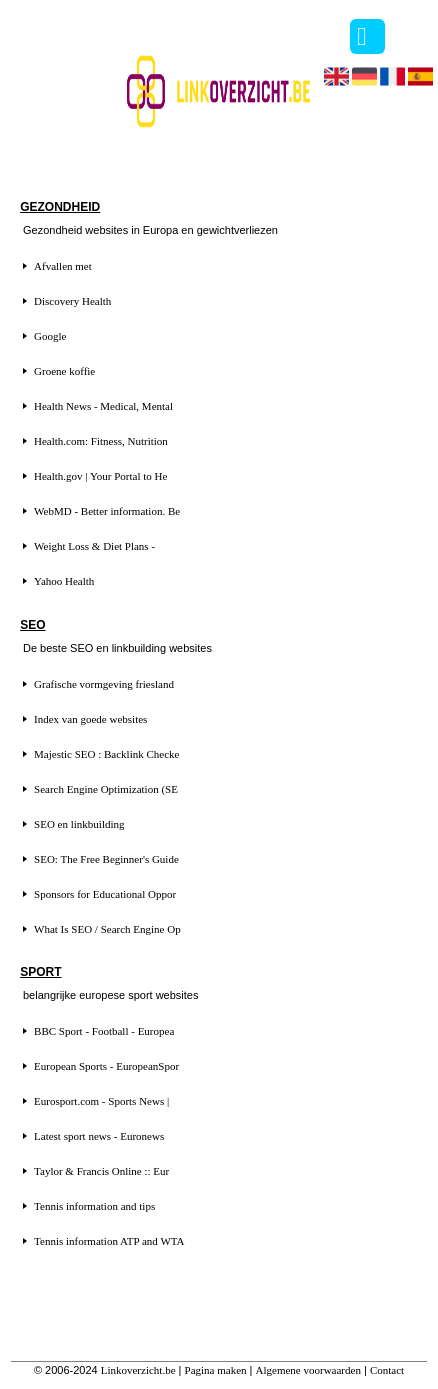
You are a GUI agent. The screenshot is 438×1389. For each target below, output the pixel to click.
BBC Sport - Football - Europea (104, 1031)
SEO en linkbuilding (79, 824)
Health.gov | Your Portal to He (100, 476)
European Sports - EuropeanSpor (106, 1066)
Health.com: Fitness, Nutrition (101, 441)
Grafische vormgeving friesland (104, 684)
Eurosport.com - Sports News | (101, 1101)
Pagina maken (216, 1370)
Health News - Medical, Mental (103, 406)
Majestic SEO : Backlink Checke (106, 754)
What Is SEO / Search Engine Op (107, 929)
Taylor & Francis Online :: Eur (101, 1171)
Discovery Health (72, 301)
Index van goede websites (90, 719)
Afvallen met (63, 266)
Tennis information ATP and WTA (109, 1241)
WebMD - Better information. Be (107, 511)
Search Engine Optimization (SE (106, 789)
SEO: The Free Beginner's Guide (106, 859)
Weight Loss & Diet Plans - (94, 546)
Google (50, 336)
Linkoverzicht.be (138, 1370)
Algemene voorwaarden (308, 1370)
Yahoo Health (64, 581)
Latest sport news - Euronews (99, 1136)
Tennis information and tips (94, 1206)
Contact (387, 1370)
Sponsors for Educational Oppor (105, 894)
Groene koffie (64, 371)
